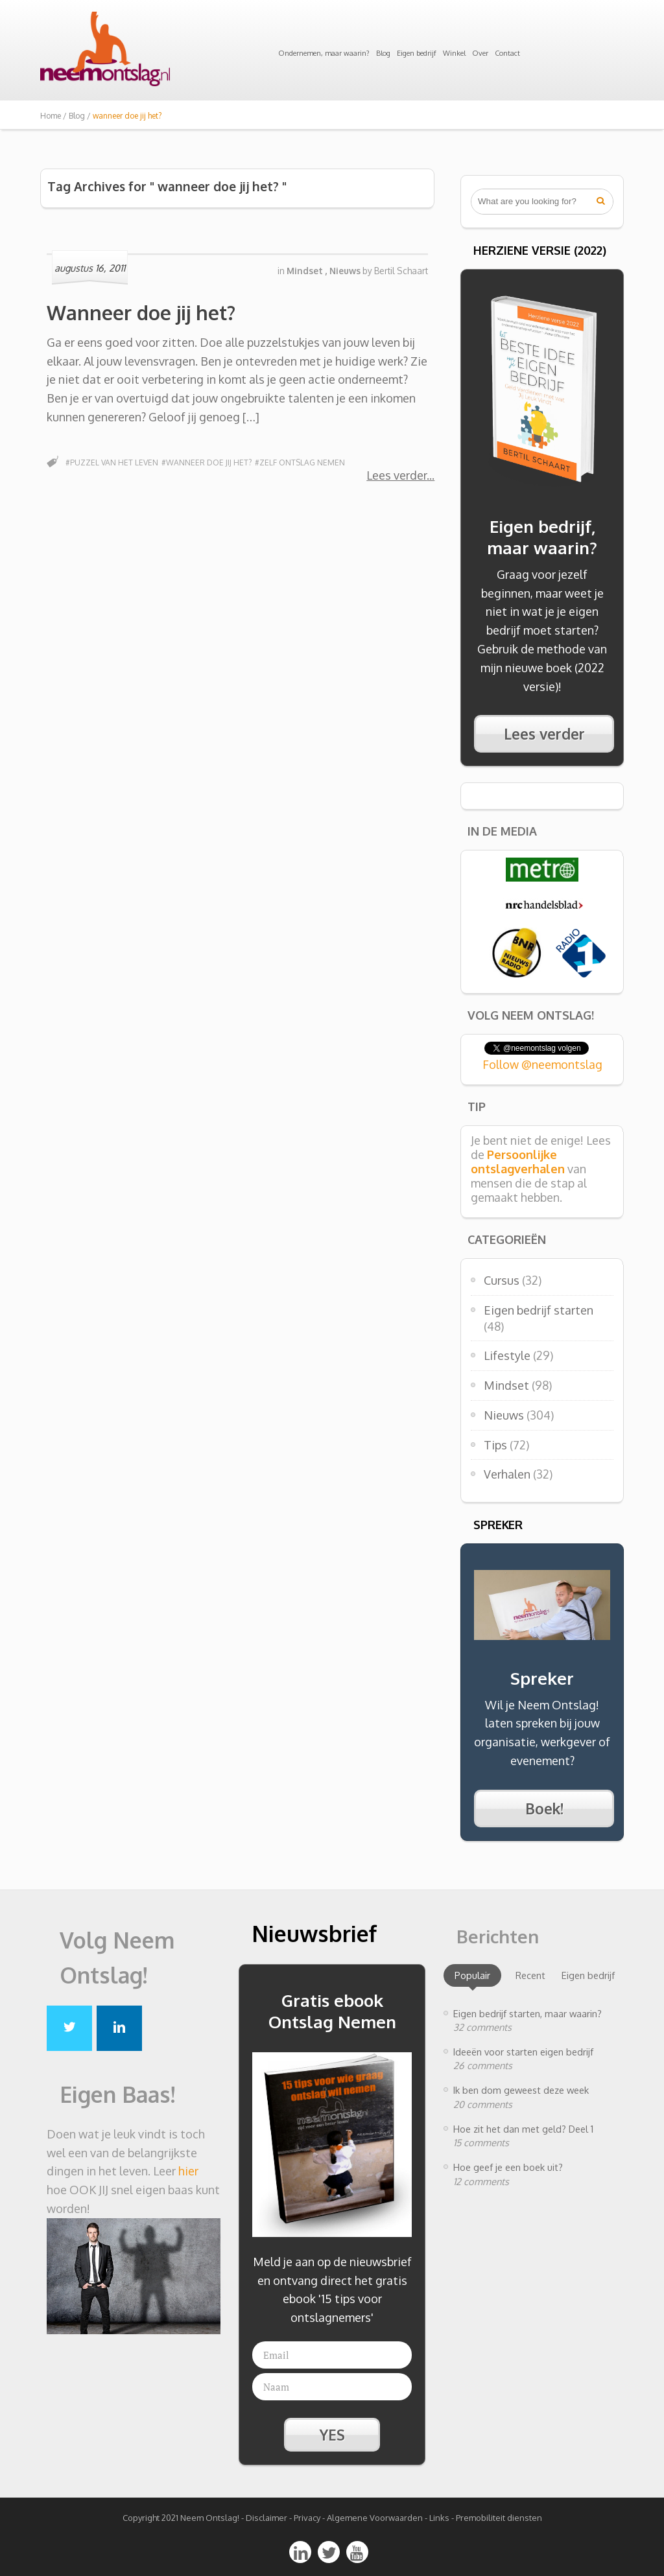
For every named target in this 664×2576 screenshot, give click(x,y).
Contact (507, 53)
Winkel (454, 53)
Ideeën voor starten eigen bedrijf (523, 2051)
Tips (495, 1445)
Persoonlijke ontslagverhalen (518, 1161)
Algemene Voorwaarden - (378, 2517)
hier (188, 2171)
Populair (472, 1975)
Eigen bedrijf (416, 53)
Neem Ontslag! (209, 2517)
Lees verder (396, 475)
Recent (530, 1975)
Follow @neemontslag (542, 1064)
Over (480, 53)
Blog (383, 53)
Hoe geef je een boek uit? (508, 2167)
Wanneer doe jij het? (141, 312)
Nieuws (504, 1415)
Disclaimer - (269, 2517)
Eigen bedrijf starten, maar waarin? (527, 2013)
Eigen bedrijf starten (538, 1310)
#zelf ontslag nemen (300, 462)
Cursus (501, 1280)
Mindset (506, 1385)
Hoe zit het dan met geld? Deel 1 (523, 2129)
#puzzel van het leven (111, 462)
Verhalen (507, 1474)
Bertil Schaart (401, 270)
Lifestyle (507, 1355)
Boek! (544, 1808)
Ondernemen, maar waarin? (324, 53)
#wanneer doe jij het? (206, 462)
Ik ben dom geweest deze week (521, 2090)
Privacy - (310, 2517)
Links (439, 2517)
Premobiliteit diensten (499, 2517)
